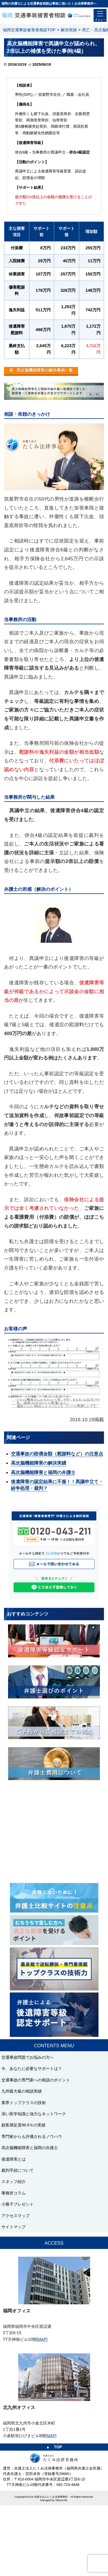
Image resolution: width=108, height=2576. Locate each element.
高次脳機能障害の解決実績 (38, 1463)
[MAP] (42, 2339)
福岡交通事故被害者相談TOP (29, 30)
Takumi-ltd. (61, 2500)
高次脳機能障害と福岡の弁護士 (43, 1472)
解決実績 (69, 30)
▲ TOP (54, 2447)
